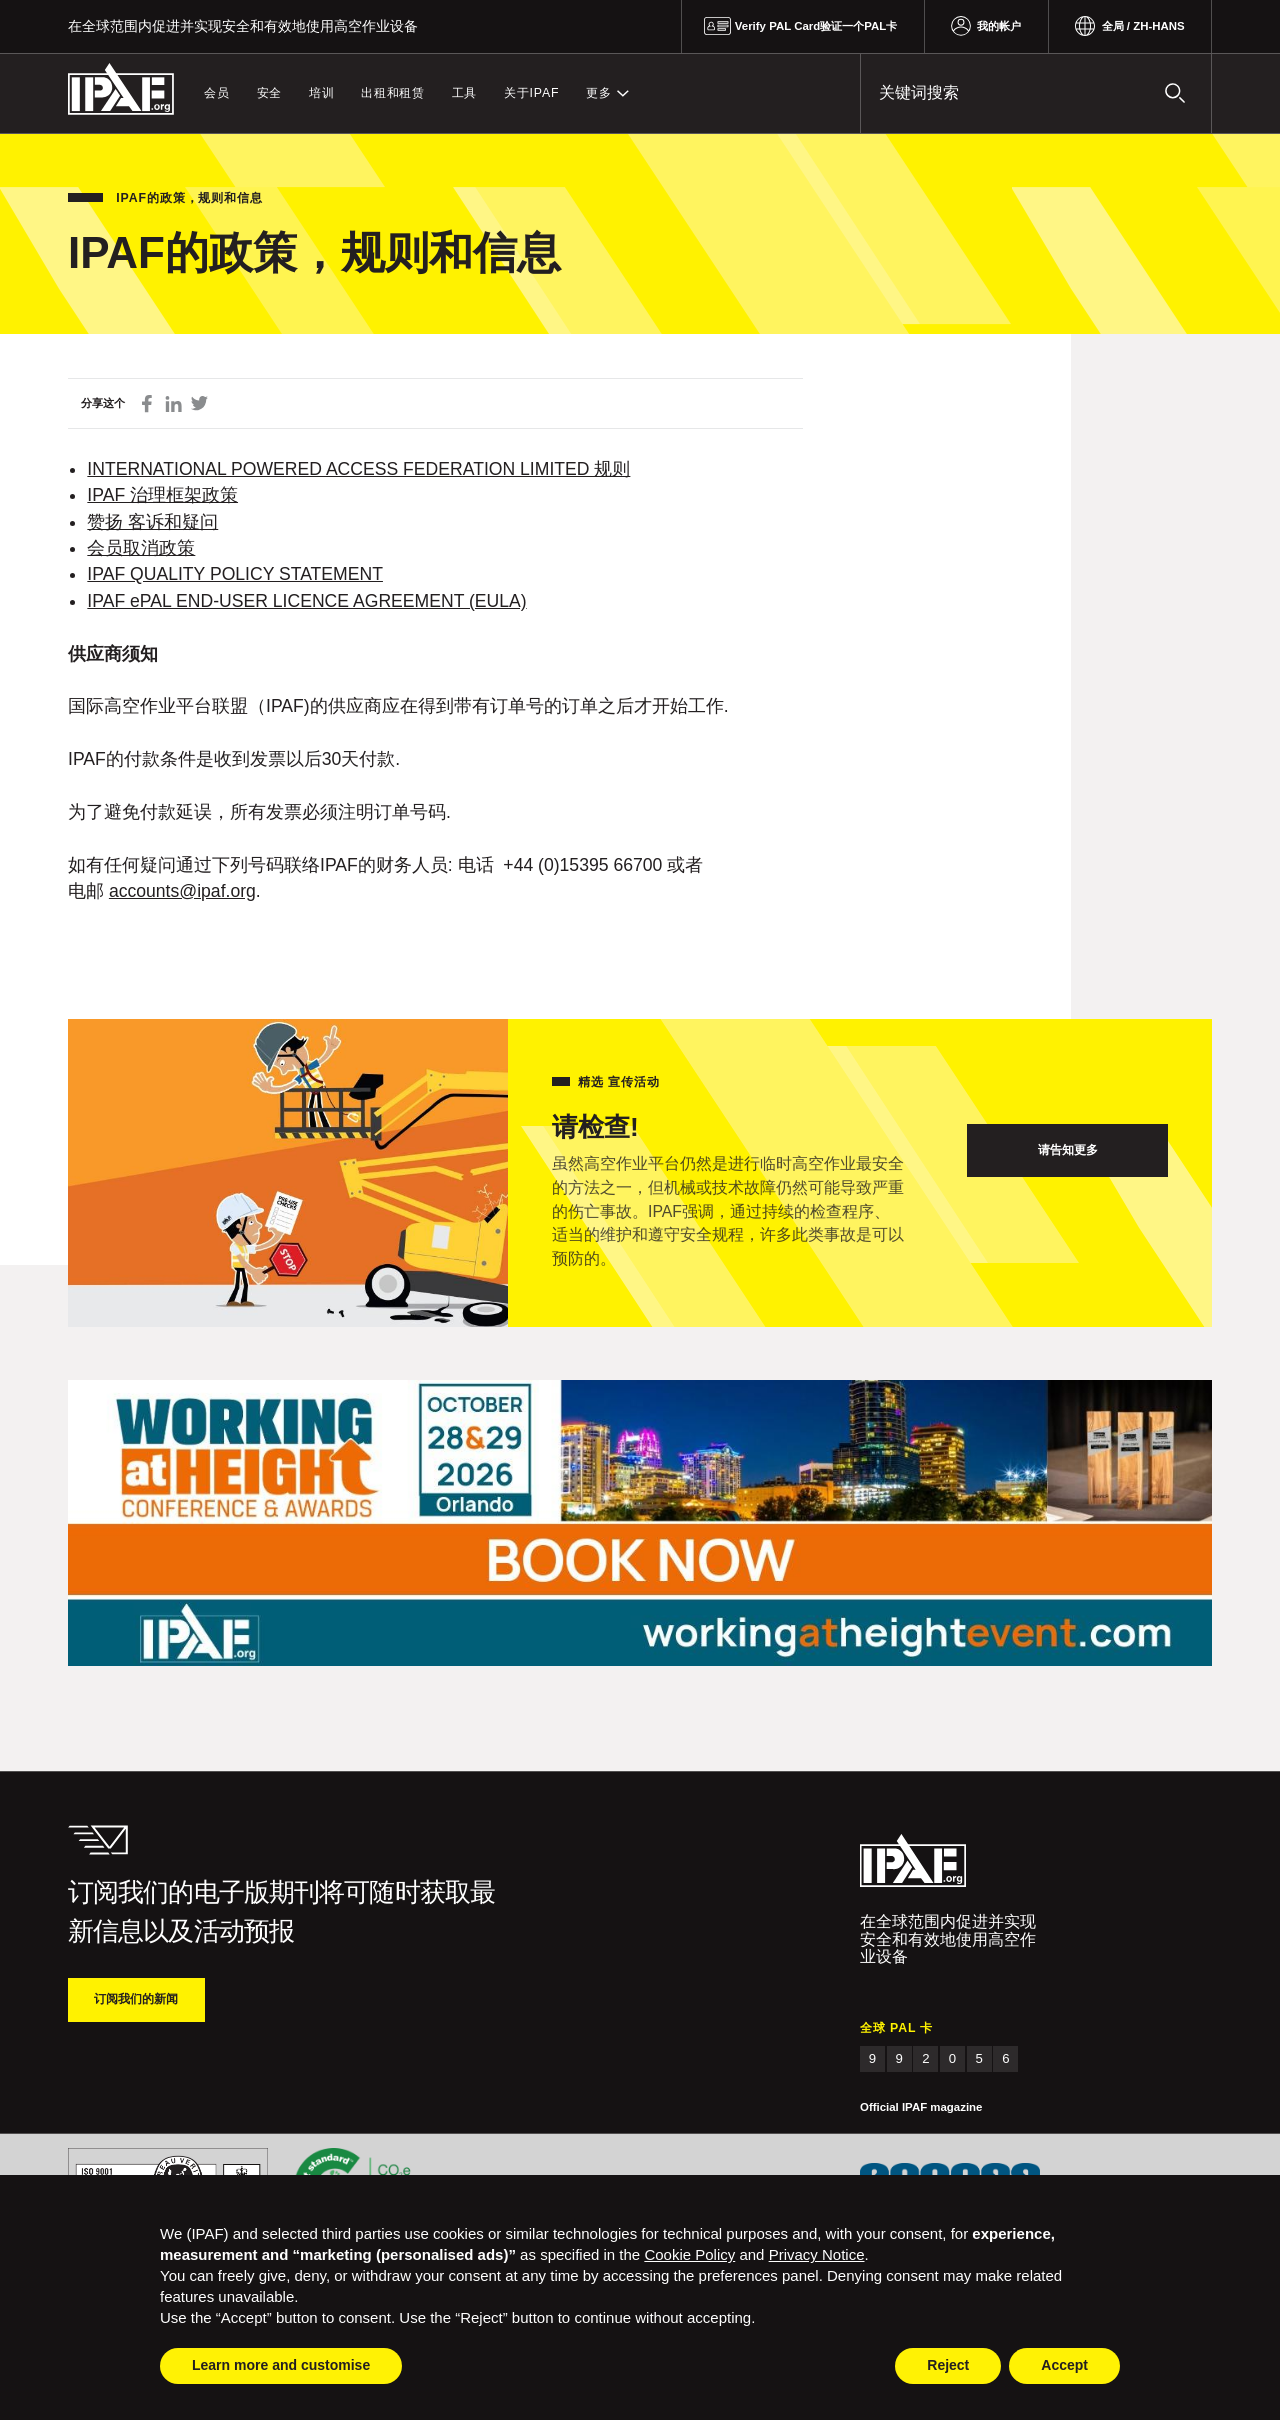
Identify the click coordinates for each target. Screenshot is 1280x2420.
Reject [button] (948, 2365)
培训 (322, 93)
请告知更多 (1068, 1150)
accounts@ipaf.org (182, 891)
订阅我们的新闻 (136, 1999)
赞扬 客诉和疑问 (152, 522)
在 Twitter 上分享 (200, 403)
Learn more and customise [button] (281, 2365)
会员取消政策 (141, 548)
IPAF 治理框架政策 (162, 495)
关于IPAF (532, 93)
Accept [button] (1064, 2365)
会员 (217, 93)
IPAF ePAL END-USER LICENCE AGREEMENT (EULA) (306, 601)
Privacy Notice (817, 2254)
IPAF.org (121, 89)
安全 (270, 93)
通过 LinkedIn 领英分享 (173, 403)
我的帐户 (999, 26)
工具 (465, 93)
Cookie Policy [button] (689, 2254)
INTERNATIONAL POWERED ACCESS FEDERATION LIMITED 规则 (358, 469)
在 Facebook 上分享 (147, 403)
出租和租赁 (393, 93)
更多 (599, 93)
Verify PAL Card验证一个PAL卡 (816, 26)
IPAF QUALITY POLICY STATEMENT (235, 574)
